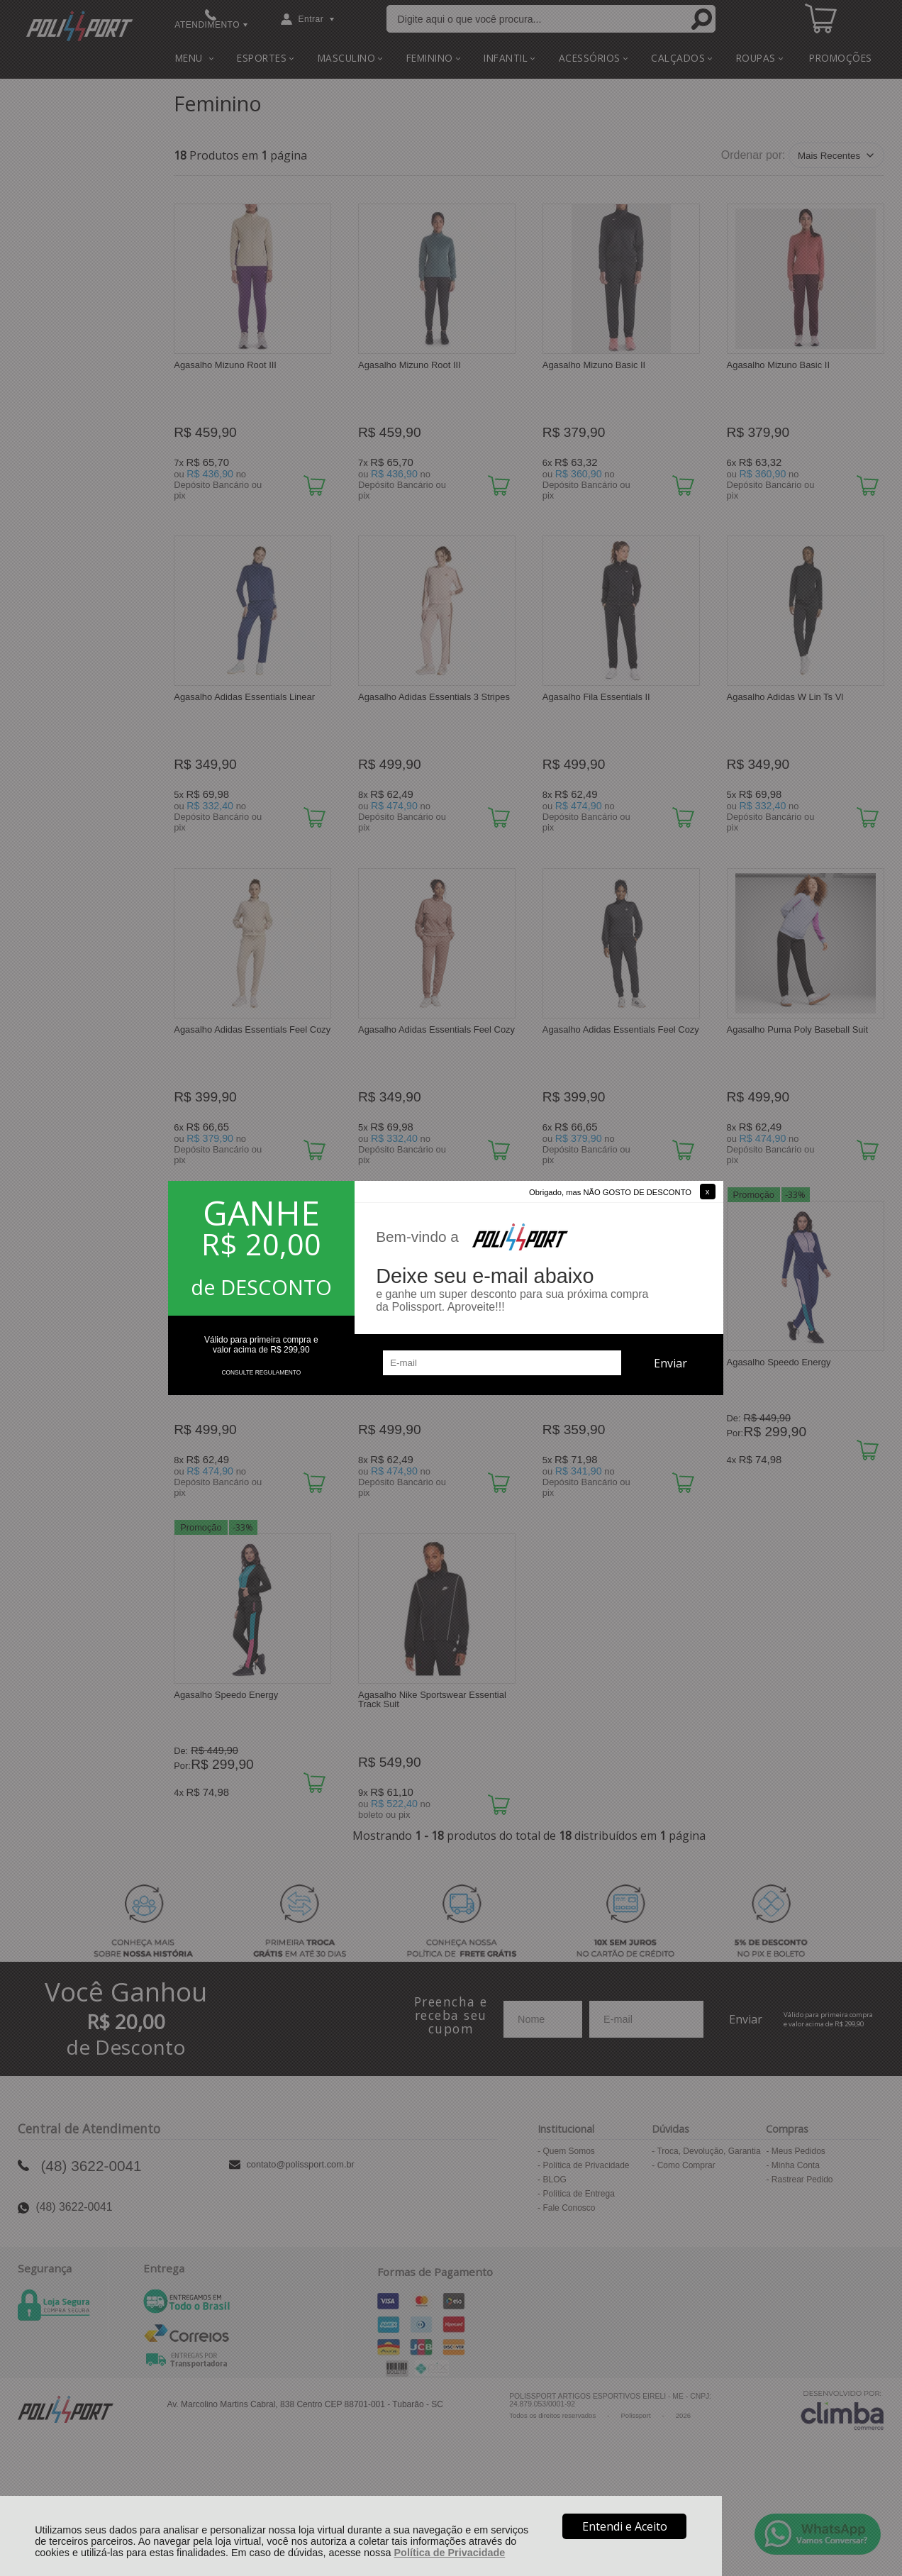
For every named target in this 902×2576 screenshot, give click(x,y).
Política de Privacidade (450, 2552)
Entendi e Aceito (624, 2526)
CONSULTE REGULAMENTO (261, 1372)
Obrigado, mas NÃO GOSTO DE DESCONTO (610, 1192)
